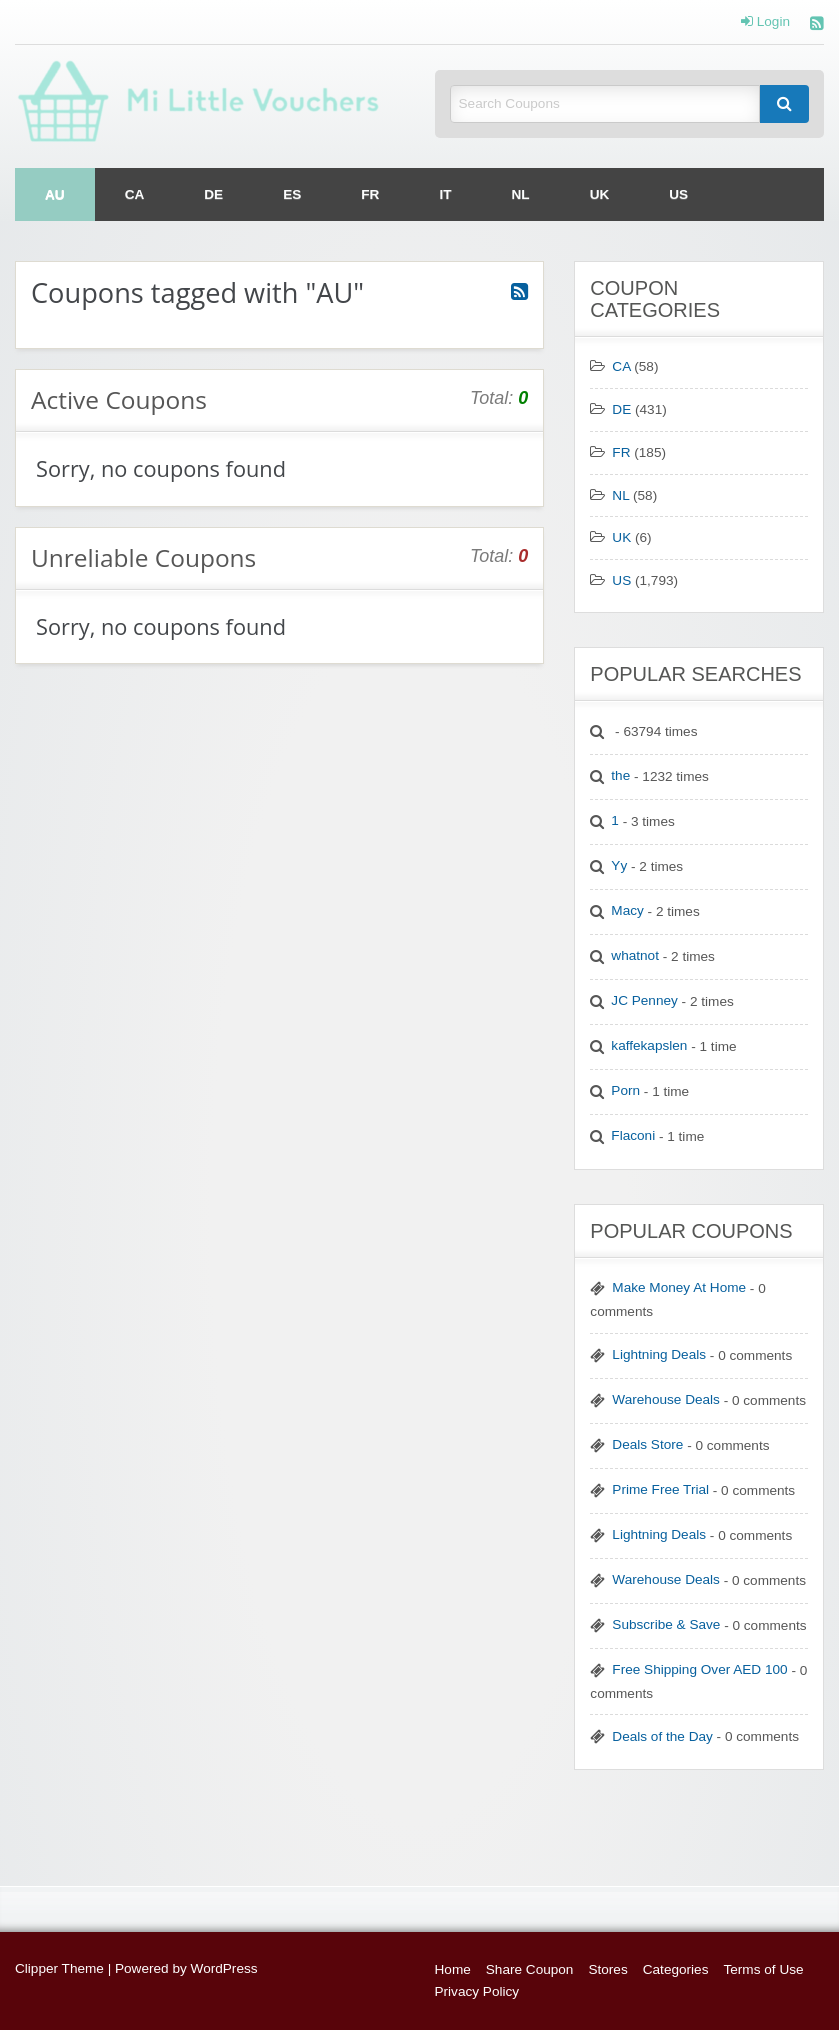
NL (521, 194)
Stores (607, 1969)
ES (292, 194)
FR (370, 194)
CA (135, 194)
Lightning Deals (659, 1354)
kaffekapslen (649, 1045)
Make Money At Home (679, 1287)
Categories (676, 1969)
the (620, 775)
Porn (625, 1090)
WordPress (224, 1968)
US (678, 194)
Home (453, 1969)
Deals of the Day (662, 1736)
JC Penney (644, 1000)
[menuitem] (55, 194)
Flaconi (633, 1135)
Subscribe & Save (666, 1624)
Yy (619, 865)
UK (600, 194)
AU (55, 194)
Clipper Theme (59, 1968)
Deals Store (647, 1444)
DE (213, 194)
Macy (627, 910)
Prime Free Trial (660, 1489)
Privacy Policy (477, 1991)
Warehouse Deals (666, 1399)
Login (765, 22)
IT (445, 194)
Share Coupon (530, 1969)
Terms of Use (763, 1969)
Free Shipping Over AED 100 (699, 1669)
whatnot (635, 955)
